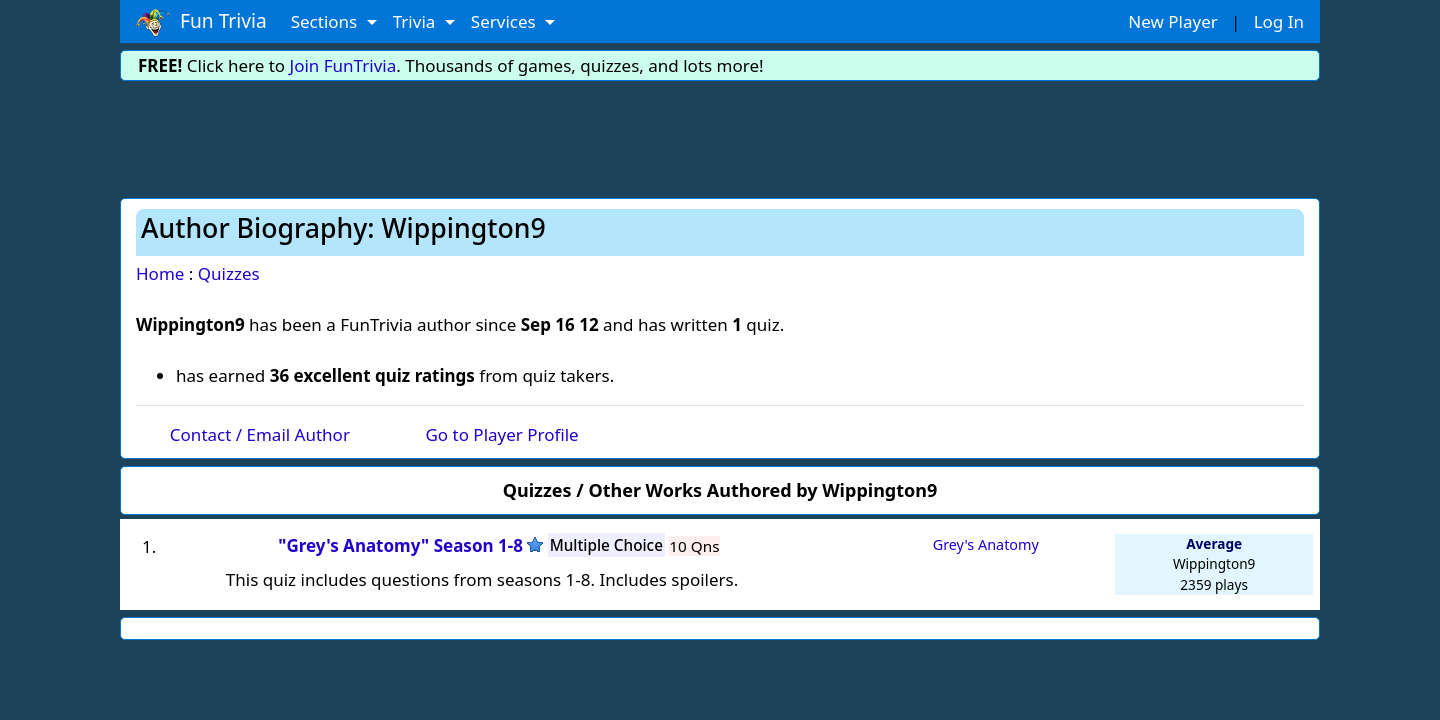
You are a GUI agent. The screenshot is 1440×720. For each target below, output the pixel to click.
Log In (1279, 21)
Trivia (416, 21)
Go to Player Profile (501, 434)
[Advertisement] (720, 136)
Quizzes (229, 273)
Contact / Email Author (260, 434)
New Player (1172, 21)
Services (505, 21)
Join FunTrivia (343, 65)
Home (160, 273)
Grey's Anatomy (986, 544)
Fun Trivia (201, 22)
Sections (326, 21)
